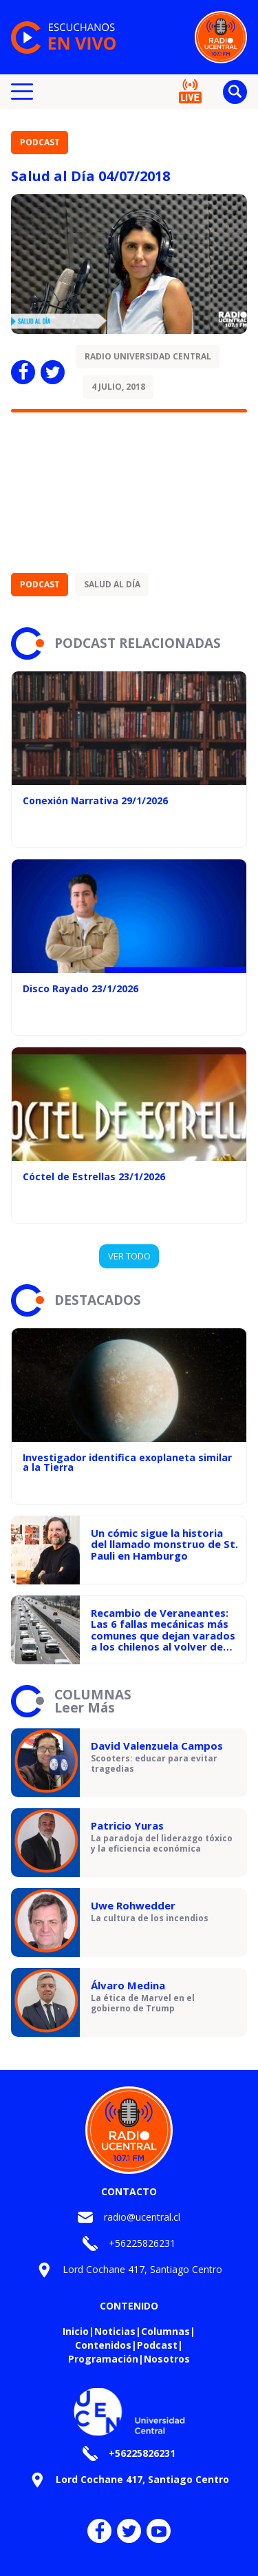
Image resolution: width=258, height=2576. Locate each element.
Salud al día (112, 584)
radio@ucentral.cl (142, 2216)
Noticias (115, 2331)
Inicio (76, 2331)
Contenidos (103, 2345)
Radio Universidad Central (148, 356)
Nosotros (167, 2358)
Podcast (40, 142)
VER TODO (129, 1256)
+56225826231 (142, 2243)
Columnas (165, 2331)
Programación (103, 2358)
